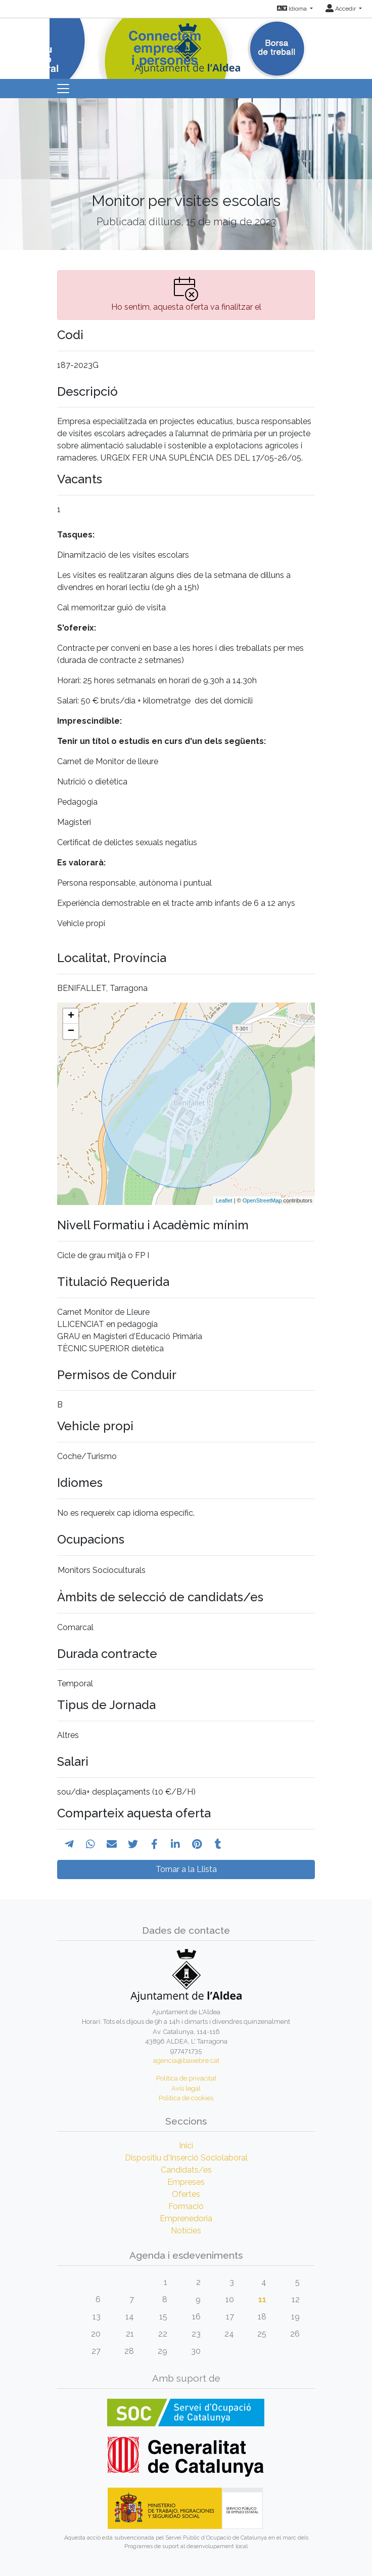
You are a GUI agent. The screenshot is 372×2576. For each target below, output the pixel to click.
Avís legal (186, 2088)
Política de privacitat (186, 2078)
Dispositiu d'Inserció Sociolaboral (186, 2158)
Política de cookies (186, 2098)
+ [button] (71, 1016)
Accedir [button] (341, 8)
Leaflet (224, 1200)
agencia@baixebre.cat (186, 2060)
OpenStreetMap (262, 1200)
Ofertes (186, 2194)
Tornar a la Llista (186, 1869)
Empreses (186, 2182)
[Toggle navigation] (63, 88)
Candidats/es (186, 2170)
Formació (186, 2206)
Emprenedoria (186, 2218)
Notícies (186, 2230)
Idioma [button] (292, 8)
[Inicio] (186, 45)
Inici (186, 2145)
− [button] (71, 1031)
